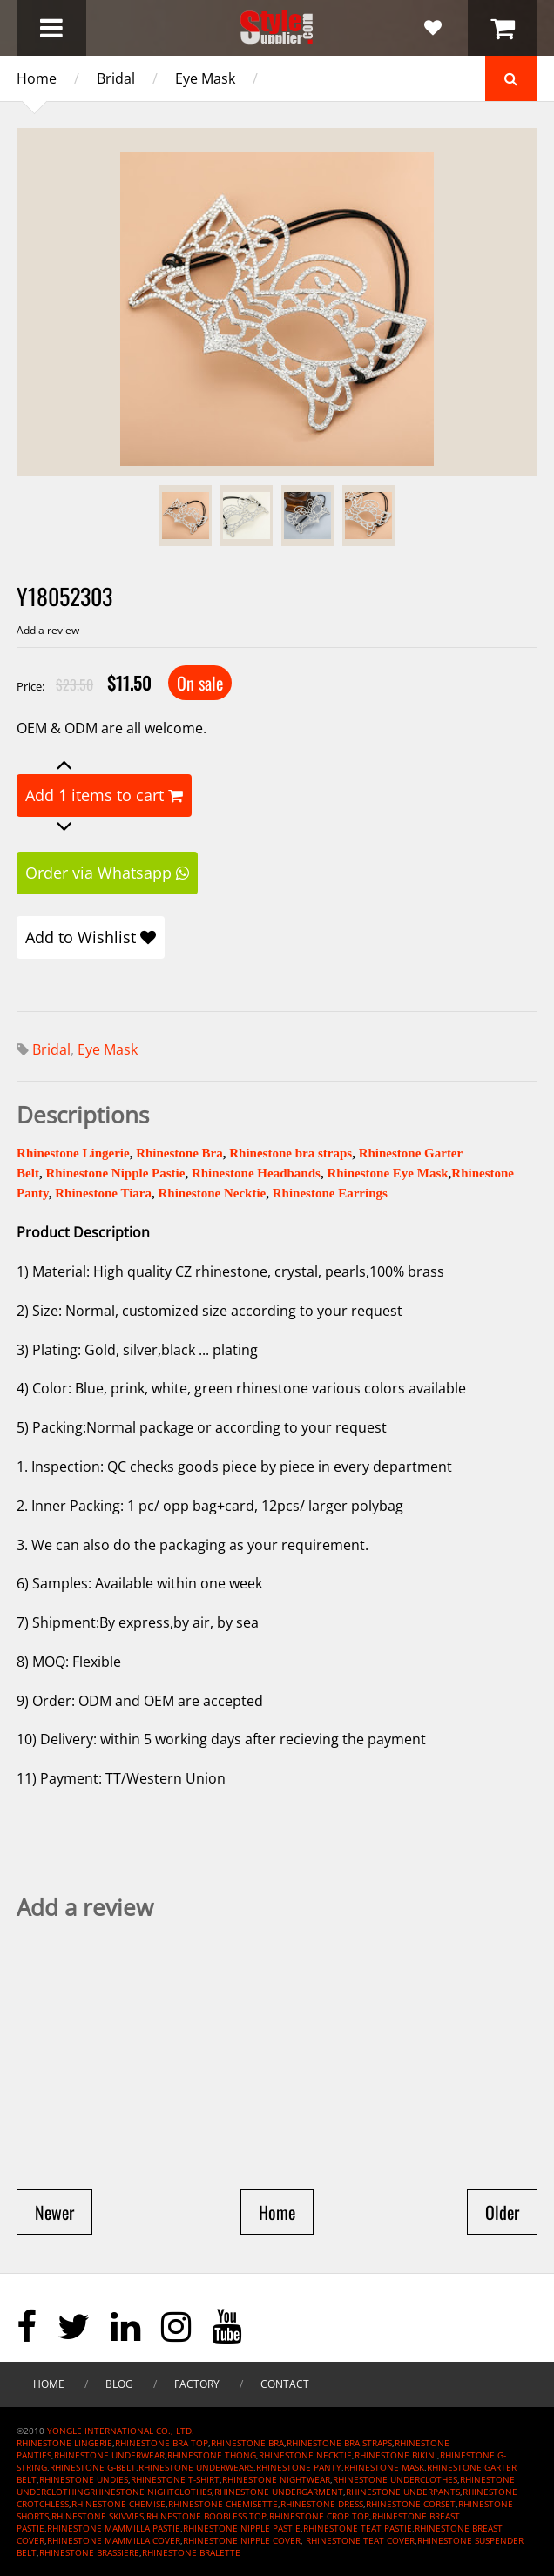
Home (37, 78)
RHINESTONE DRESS (321, 2504)
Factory (197, 2384)
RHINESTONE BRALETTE (191, 2552)
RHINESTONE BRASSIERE (89, 2552)
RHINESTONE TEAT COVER (360, 2540)
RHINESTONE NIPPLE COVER (242, 2540)
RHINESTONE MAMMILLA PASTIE (113, 2528)
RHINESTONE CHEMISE (118, 2504)
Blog (119, 2384)
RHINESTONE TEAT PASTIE (357, 2528)
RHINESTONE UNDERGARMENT (278, 2491)
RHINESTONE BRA (247, 2443)
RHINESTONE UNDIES (83, 2479)
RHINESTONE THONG (211, 2455)
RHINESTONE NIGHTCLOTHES (151, 2491)
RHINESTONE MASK (384, 2467)
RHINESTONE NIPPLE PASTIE (242, 2528)
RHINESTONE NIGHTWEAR (276, 2479)
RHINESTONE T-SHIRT (175, 2479)
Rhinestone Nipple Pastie (115, 1173)
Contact (284, 2384)
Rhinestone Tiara (103, 1193)
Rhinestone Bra (179, 1153)
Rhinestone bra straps (290, 1153)
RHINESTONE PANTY (298, 2467)
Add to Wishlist (90, 937)
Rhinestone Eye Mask (387, 1173)
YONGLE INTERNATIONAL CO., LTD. (120, 2430)
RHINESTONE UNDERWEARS (195, 2467)
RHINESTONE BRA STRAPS (339, 2443)
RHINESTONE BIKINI (396, 2455)
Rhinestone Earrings (330, 1193)
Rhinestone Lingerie (73, 1153)
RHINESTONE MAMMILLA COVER (113, 2540)
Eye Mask (205, 78)
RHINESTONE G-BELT (93, 2467)
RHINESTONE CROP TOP (319, 2516)
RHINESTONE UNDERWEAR (109, 2455)
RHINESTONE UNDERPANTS (403, 2491)
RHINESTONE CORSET (411, 2504)
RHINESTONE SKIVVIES (97, 2516)
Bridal (116, 78)
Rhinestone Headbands (256, 1173)
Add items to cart (104, 795)
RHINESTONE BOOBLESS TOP (206, 2516)
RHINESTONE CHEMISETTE (223, 2504)
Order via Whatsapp (107, 872)
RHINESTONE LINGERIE (64, 2443)
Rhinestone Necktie (212, 1193)
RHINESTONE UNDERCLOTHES (395, 2479)
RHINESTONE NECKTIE (305, 2455)
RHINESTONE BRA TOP (161, 2443)
